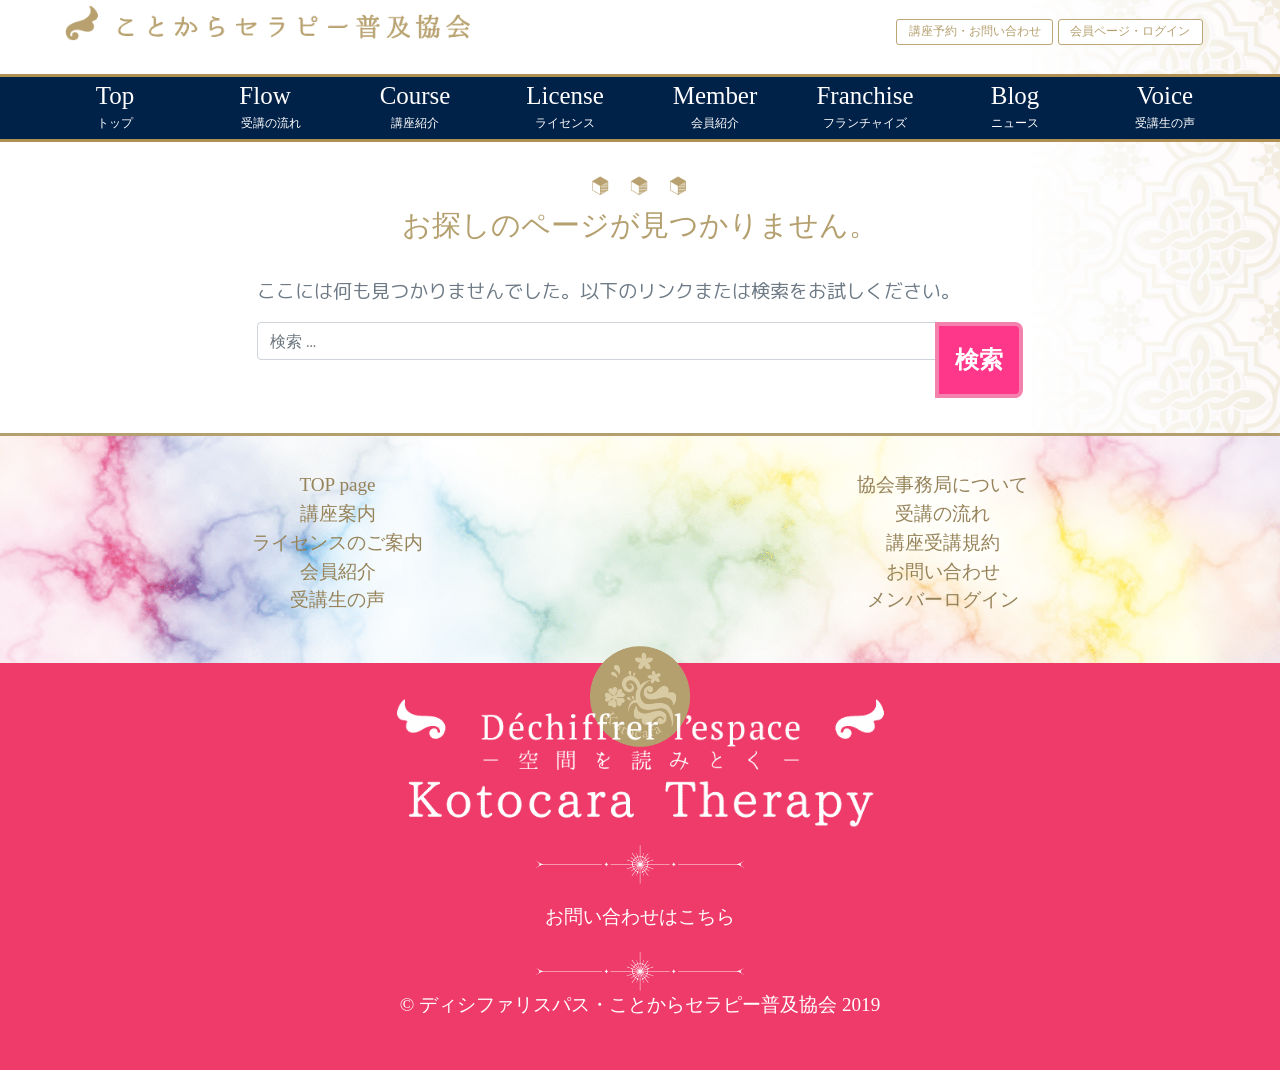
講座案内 (338, 513)
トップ (115, 103)
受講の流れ (265, 103)
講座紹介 (415, 103)
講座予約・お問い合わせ (975, 31)
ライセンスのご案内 (337, 542)
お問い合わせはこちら (640, 916)
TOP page (337, 484)
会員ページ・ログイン (1130, 31)
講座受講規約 (943, 542)
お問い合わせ (943, 571)
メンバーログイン (943, 599)
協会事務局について (942, 484)
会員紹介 (715, 103)
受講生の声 (1165, 103)
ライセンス (565, 103)
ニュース (1015, 103)
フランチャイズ (865, 103)
